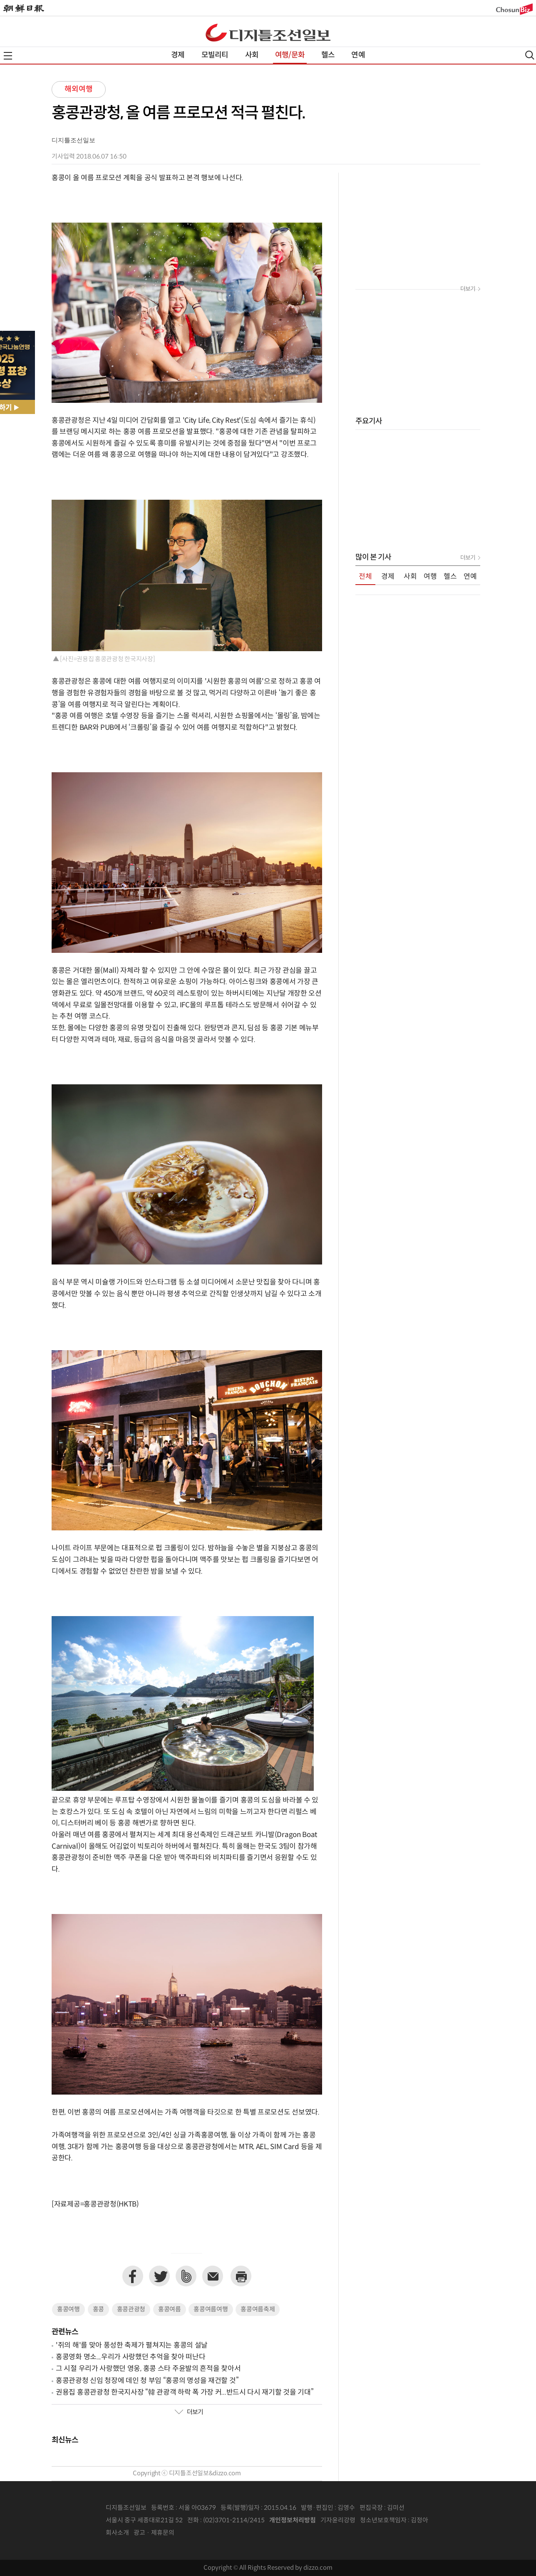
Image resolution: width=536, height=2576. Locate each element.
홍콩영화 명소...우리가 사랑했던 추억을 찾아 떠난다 (130, 2357)
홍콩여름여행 (211, 2309)
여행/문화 (290, 55)
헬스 (328, 55)
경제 (177, 55)
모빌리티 (214, 55)
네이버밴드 (186, 2276)
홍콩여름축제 (258, 2309)
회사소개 (117, 2533)
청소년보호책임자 (383, 2520)
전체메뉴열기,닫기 (8, 56)
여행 (430, 577)
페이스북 (132, 2276)
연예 (358, 55)
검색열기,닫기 (529, 55)
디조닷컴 (268, 32)
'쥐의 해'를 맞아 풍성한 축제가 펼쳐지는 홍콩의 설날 (132, 2345)
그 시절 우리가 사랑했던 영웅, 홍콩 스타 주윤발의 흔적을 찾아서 (148, 2369)
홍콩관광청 (131, 2309)
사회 (251, 55)
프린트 (241, 2276)
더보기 (189, 2412)
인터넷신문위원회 (456, 2520)
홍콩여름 (169, 2309)
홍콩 (98, 2309)
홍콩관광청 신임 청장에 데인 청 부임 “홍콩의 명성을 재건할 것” (147, 2381)
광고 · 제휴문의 (154, 2533)
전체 (365, 577)
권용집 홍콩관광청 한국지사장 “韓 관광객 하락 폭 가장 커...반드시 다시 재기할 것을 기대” (184, 2392)
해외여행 (79, 89)
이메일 (212, 2276)
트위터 (159, 2276)
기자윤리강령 (337, 2520)
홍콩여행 (68, 2309)
